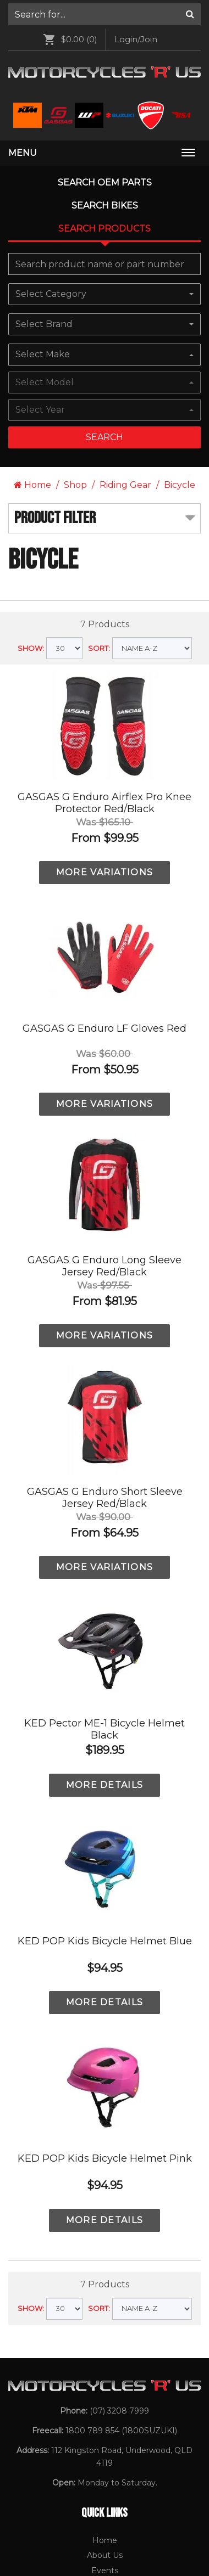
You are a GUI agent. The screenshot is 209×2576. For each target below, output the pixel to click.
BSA (104, 2306)
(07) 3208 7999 (119, 1956)
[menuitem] (104, 2085)
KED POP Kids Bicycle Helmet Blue (105, 1486)
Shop (75, 30)
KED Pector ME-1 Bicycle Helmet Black (104, 1274)
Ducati (104, 2276)
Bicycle (179, 30)
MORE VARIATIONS (104, 417)
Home (32, 30)
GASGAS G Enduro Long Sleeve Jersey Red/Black (105, 811)
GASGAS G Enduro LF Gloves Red (104, 573)
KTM (104, 2230)
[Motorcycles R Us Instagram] (97, 2474)
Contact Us (104, 2177)
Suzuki (104, 2260)
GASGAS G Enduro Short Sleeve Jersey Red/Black (105, 1043)
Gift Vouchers (104, 2131)
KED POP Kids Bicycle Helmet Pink (105, 1703)
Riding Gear (125, 30)
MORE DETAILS (104, 1330)
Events (104, 2116)
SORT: (99, 193)
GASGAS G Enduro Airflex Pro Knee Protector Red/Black (104, 348)
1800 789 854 (92, 1976)
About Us (105, 2100)
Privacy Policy (104, 2146)
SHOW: (31, 193)
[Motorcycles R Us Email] (123, 2474)
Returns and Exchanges (105, 2162)
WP (104, 2291)
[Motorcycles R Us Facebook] (75, 2474)
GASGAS (104, 2245)
